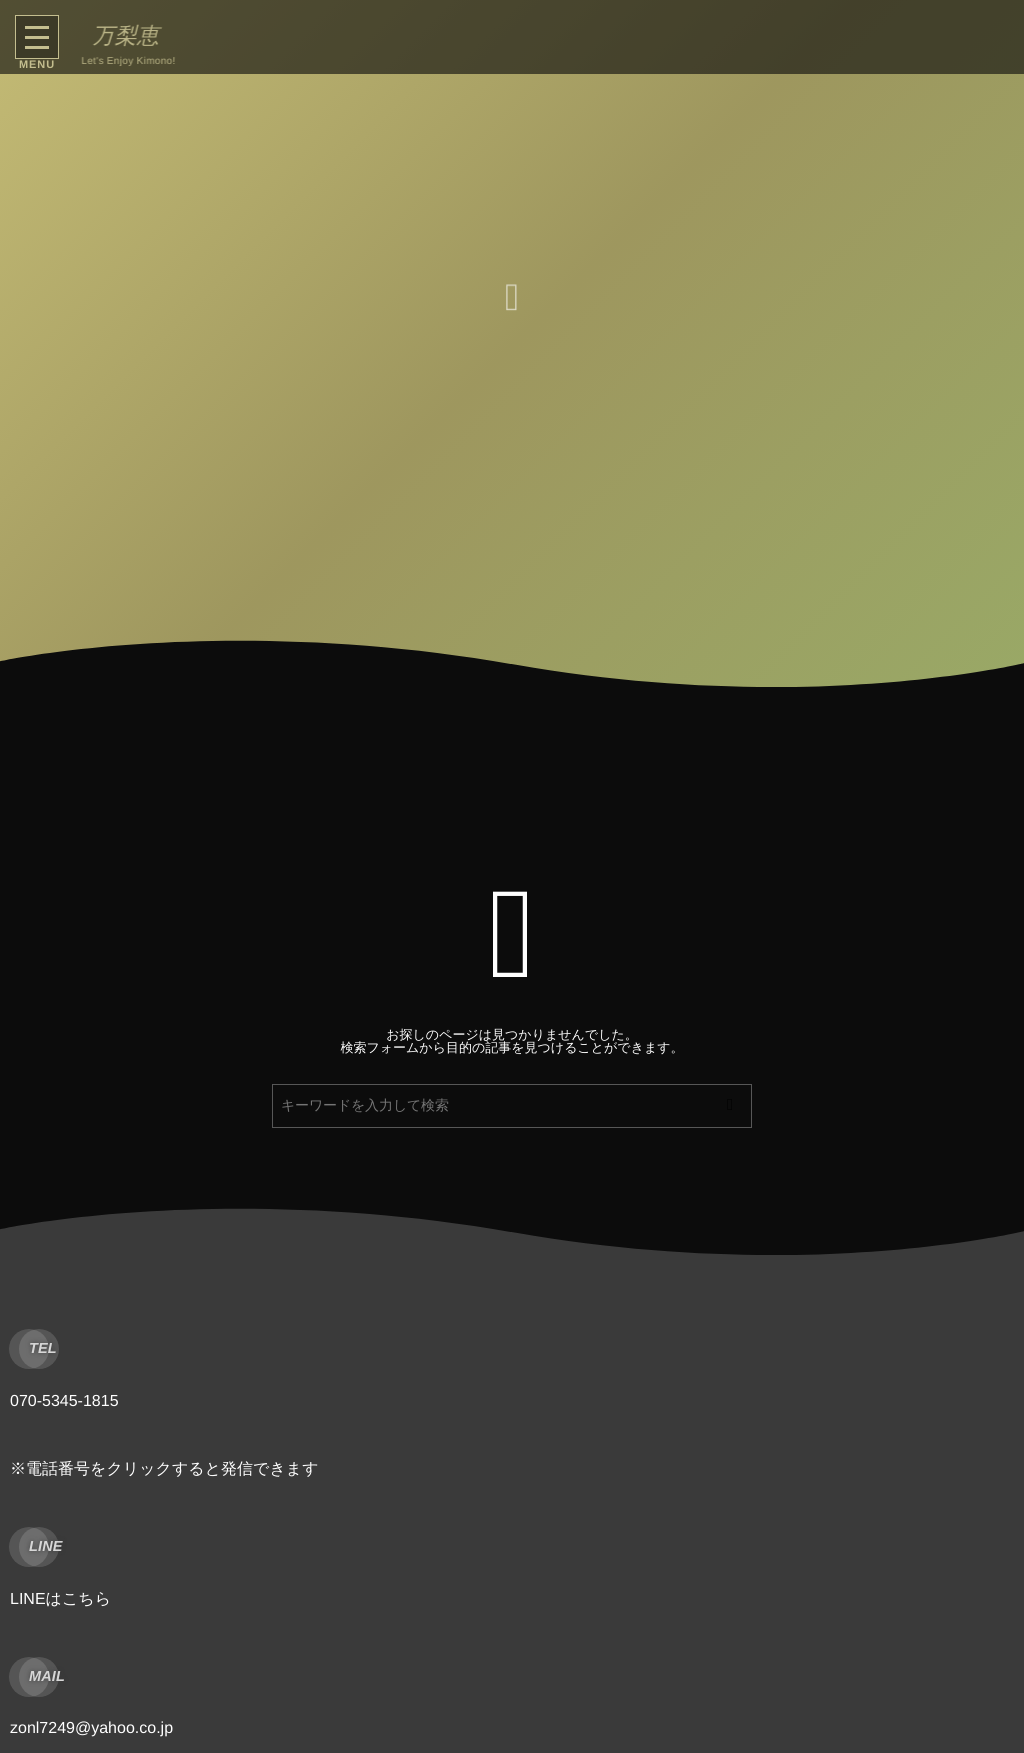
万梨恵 (122, 36)
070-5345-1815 (64, 1401)
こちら (86, 1599)
